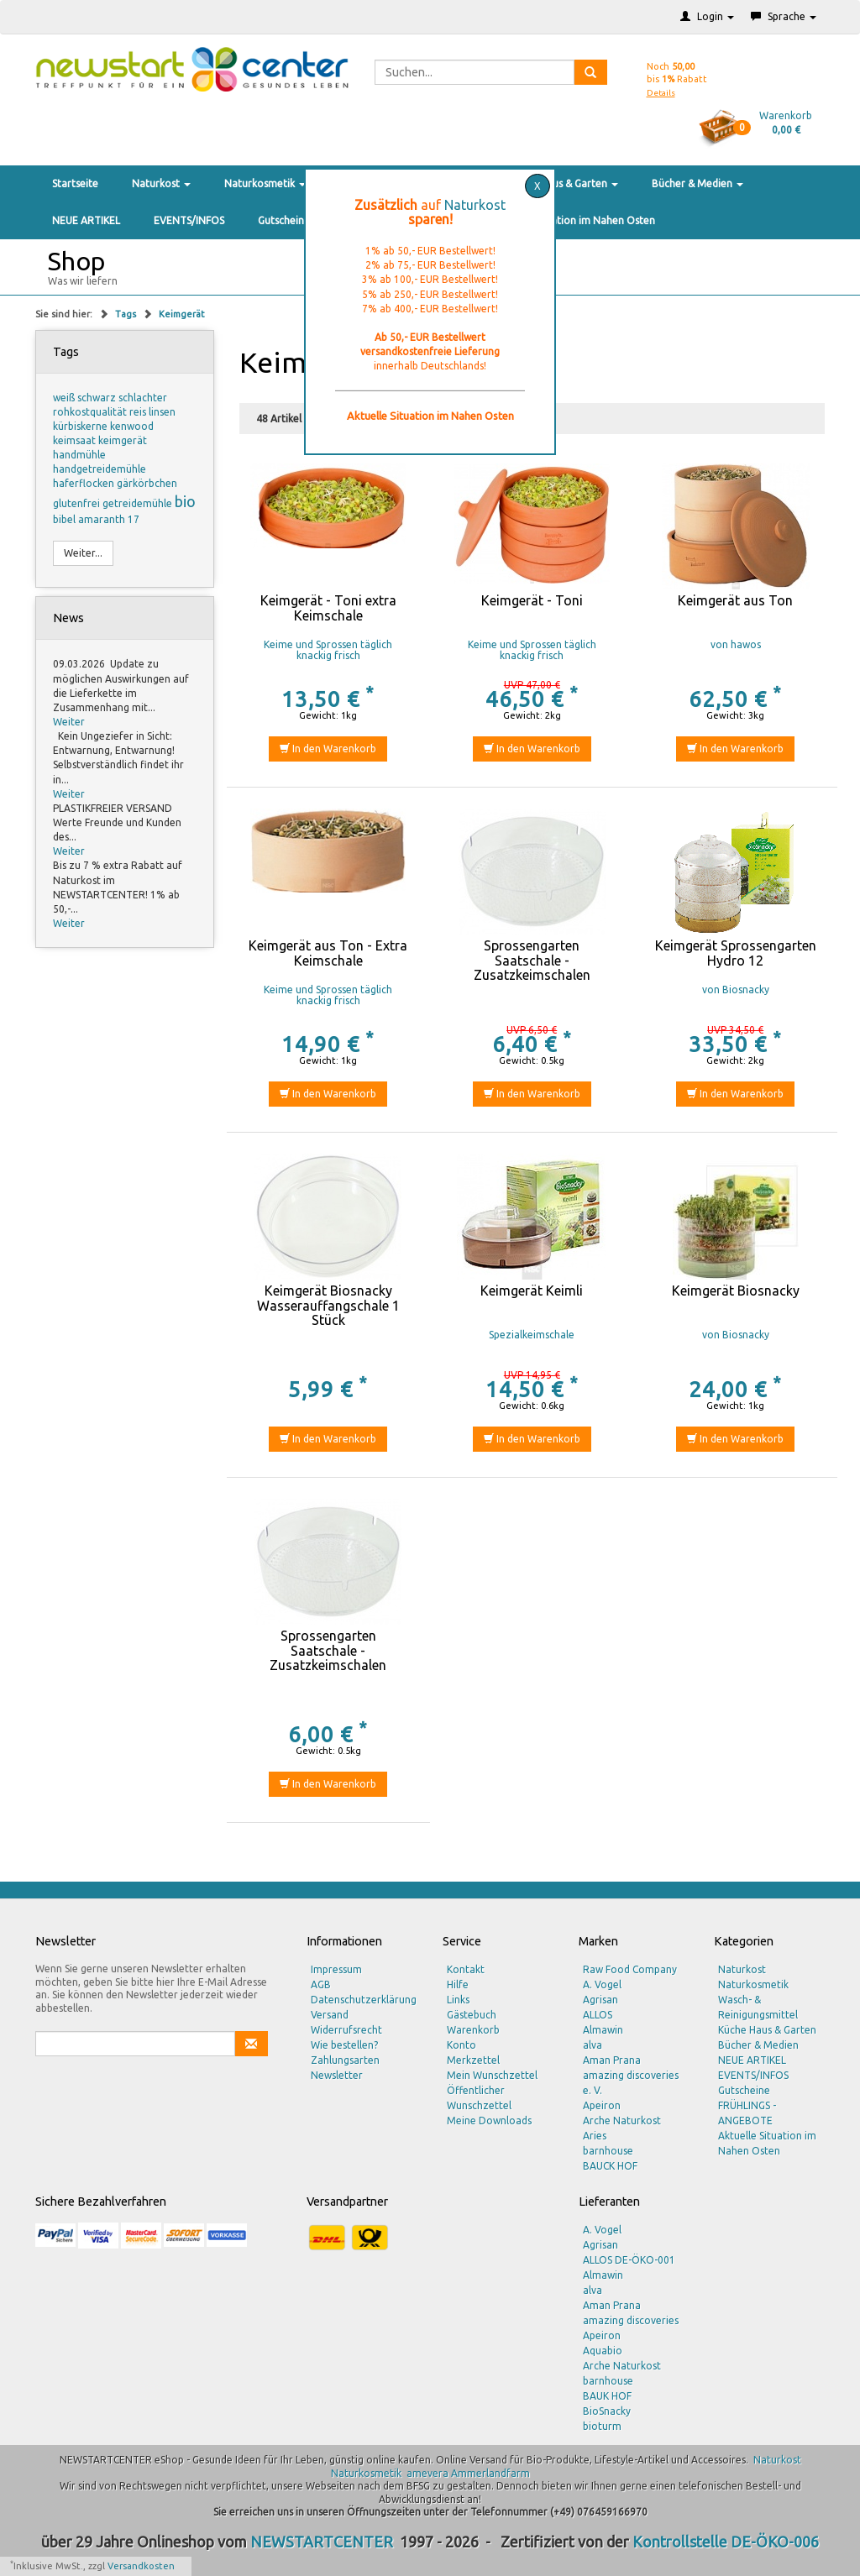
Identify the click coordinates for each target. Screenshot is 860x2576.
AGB (321, 1984)
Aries (594, 2135)
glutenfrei (77, 503)
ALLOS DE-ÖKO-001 (629, 2259)
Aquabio (602, 2350)
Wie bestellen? (344, 2044)
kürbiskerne (81, 426)
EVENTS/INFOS (189, 220)
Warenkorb (473, 2029)
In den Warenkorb (328, 748)
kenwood (132, 426)
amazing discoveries (631, 2320)
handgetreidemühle (99, 468)
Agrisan (600, 1999)
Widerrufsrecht (346, 2029)
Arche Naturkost (622, 2120)
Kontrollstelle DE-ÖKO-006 (725, 2541)
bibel (65, 519)
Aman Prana (612, 2060)
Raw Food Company (630, 1969)
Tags (127, 314)
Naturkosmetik (265, 183)
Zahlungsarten (345, 2060)
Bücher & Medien (697, 183)
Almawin (603, 2029)
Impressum (336, 1969)
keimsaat (75, 440)
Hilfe (458, 1984)
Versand (330, 2014)
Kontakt (466, 1969)
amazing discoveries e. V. (631, 2083)
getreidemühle (138, 503)
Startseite (75, 183)
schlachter (142, 397)
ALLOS (597, 2014)
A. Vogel (602, 1984)
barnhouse (608, 2150)
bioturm (602, 2426)
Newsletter (337, 2075)
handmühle (79, 454)
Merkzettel (473, 2060)
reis (139, 411)
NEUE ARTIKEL (86, 220)
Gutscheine (284, 220)
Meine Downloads (489, 2120)
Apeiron (602, 2105)
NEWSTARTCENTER (321, 2541)
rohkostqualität (91, 411)
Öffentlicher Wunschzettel (479, 2098)
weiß (65, 397)
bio (185, 501)
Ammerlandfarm (490, 2473)
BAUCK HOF (610, 2165)
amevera (427, 2473)
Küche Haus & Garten (563, 183)
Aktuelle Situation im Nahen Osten (573, 220)
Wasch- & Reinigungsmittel (758, 2007)
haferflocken (85, 483)
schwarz (97, 397)
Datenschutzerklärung (364, 1999)
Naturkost (161, 183)
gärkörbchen (147, 483)
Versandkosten (141, 2566)
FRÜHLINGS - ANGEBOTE (747, 2113)
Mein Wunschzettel (492, 2075)
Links (458, 1999)
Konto (461, 2044)
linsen (162, 411)
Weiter (69, 721)
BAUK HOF (607, 2395)
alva (592, 2044)
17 (133, 519)
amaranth (103, 519)
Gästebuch (471, 2014)
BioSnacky (607, 2411)
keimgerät (122, 440)
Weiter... (83, 552)
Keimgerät (182, 314)
